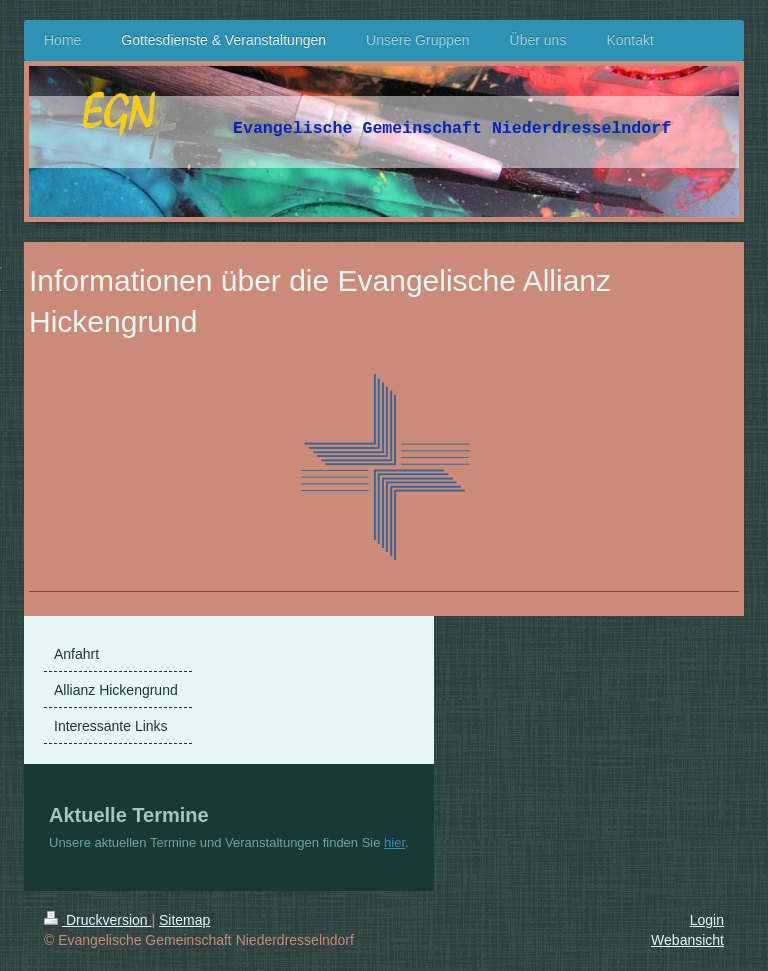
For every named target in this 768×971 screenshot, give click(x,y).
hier (394, 842)
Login (707, 920)
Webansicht (687, 940)
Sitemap (184, 920)
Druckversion (97, 920)
